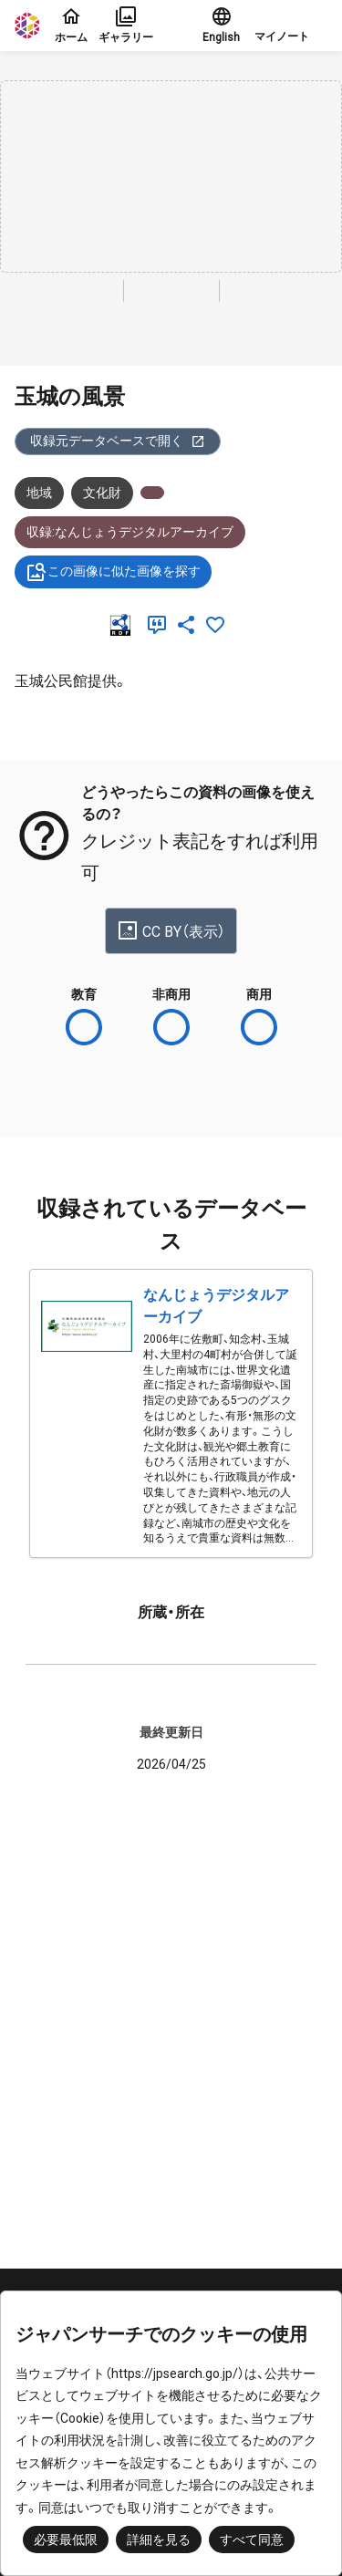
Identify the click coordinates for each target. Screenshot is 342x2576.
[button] (290, 25)
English (221, 24)
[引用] (160, 624)
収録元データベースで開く (117, 441)
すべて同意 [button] (252, 2539)
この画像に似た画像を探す (113, 572)
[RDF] (124, 624)
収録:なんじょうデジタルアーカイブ (129, 532)
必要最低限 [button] (66, 2539)
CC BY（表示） (171, 930)
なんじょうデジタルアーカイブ (216, 1305)
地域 (39, 492)
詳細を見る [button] (159, 2539)
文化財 (102, 492)
